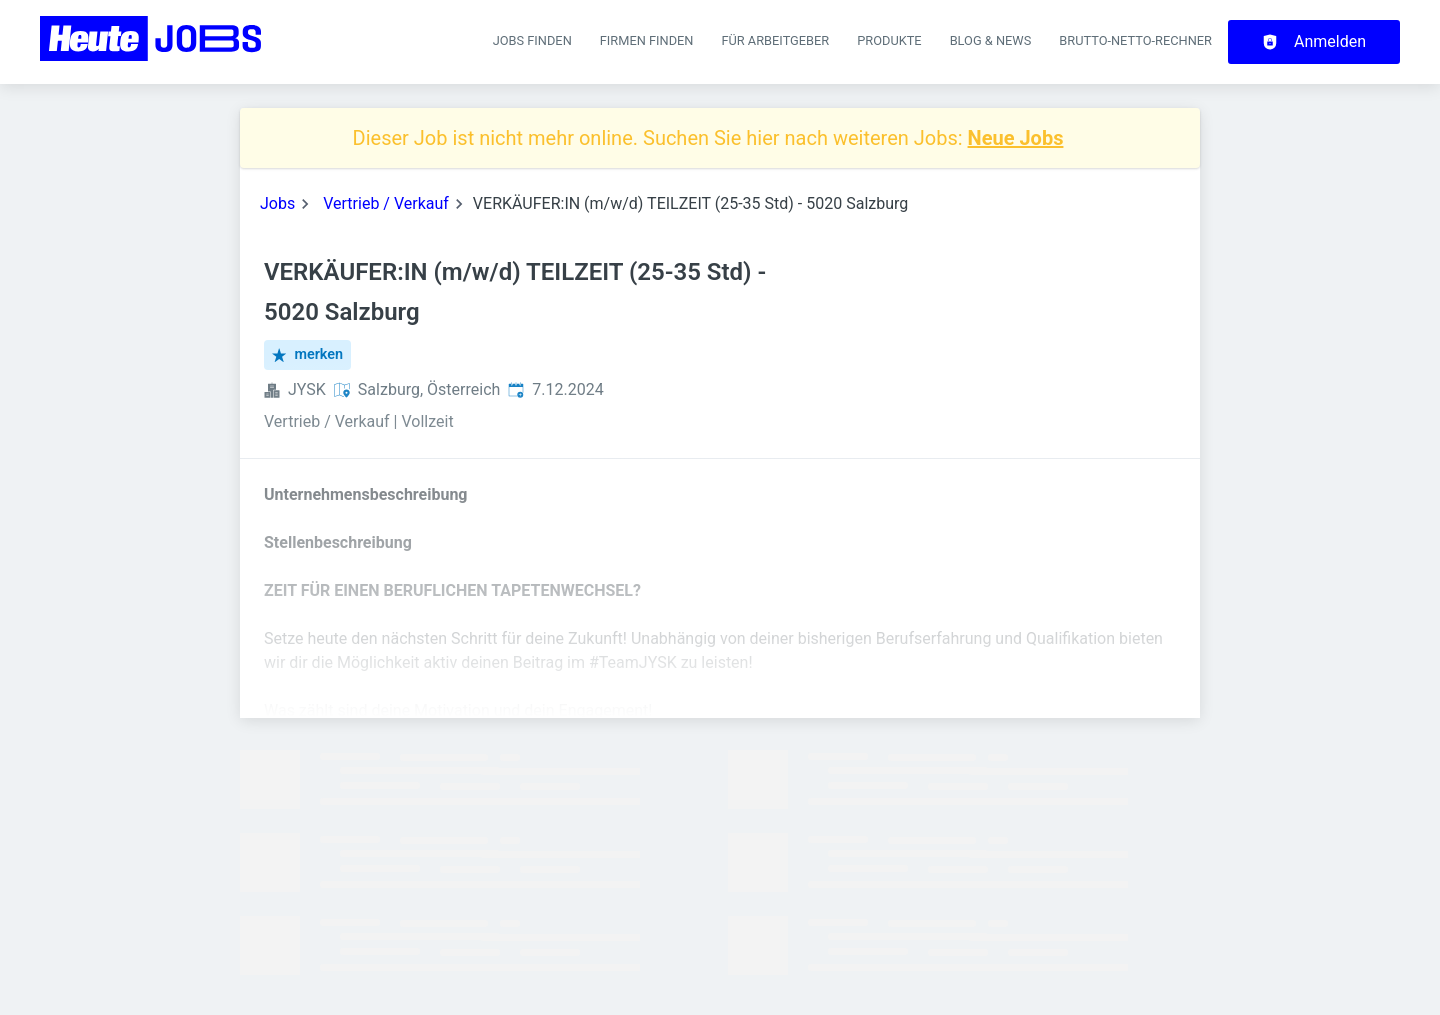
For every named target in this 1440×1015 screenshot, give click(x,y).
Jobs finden (532, 40)
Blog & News (991, 40)
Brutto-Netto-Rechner (1135, 40)
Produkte (889, 40)
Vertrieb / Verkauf (386, 203)
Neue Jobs (1016, 138)
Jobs (277, 203)
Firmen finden (647, 40)
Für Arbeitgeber (775, 40)
